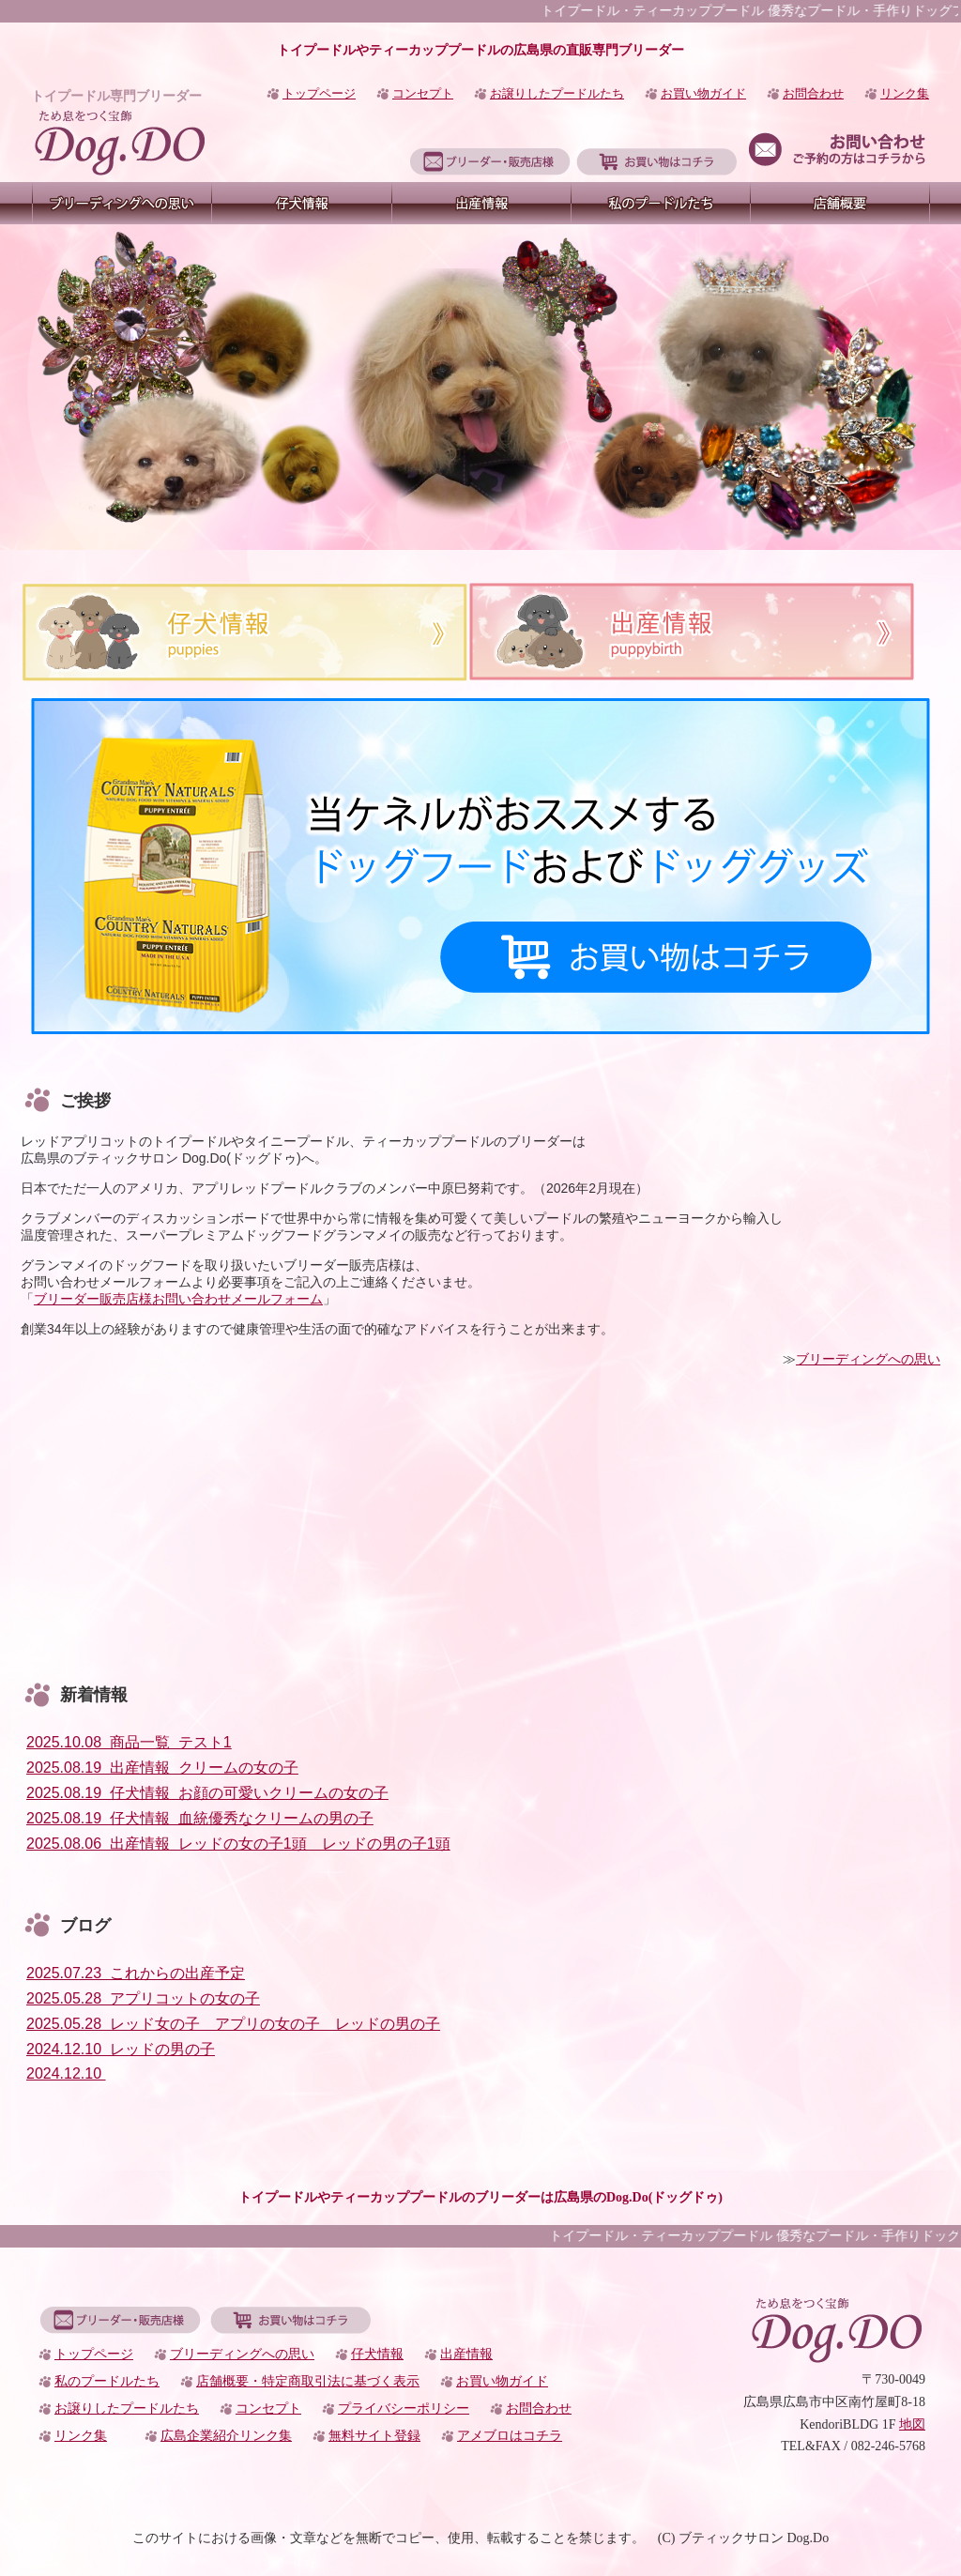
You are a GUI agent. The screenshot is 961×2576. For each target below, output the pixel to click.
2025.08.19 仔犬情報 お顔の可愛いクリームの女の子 (207, 1793)
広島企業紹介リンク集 (226, 2436)
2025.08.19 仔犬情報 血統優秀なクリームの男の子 (200, 1818)
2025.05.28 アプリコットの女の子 (143, 1998)
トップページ (319, 93)
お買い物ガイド (703, 93)
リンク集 (904, 93)
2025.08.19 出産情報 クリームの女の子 (162, 1768)
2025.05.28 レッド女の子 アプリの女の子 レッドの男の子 (233, 2024)
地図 (912, 2424)
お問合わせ (813, 93)
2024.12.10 (66, 2073)
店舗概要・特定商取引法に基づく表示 (307, 2381)
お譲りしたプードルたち (557, 93)
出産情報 (466, 2354)
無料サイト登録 (374, 2436)
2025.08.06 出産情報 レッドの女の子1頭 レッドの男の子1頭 (238, 1844)
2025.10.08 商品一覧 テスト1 (129, 1742)
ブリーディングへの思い (868, 1358)
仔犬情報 (377, 2354)
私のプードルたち (107, 2381)
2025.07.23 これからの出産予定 (135, 1973)
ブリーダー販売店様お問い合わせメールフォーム (178, 1298)
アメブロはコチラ (509, 2436)
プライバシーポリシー (403, 2408)
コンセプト (422, 93)
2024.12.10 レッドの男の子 (120, 2049)
